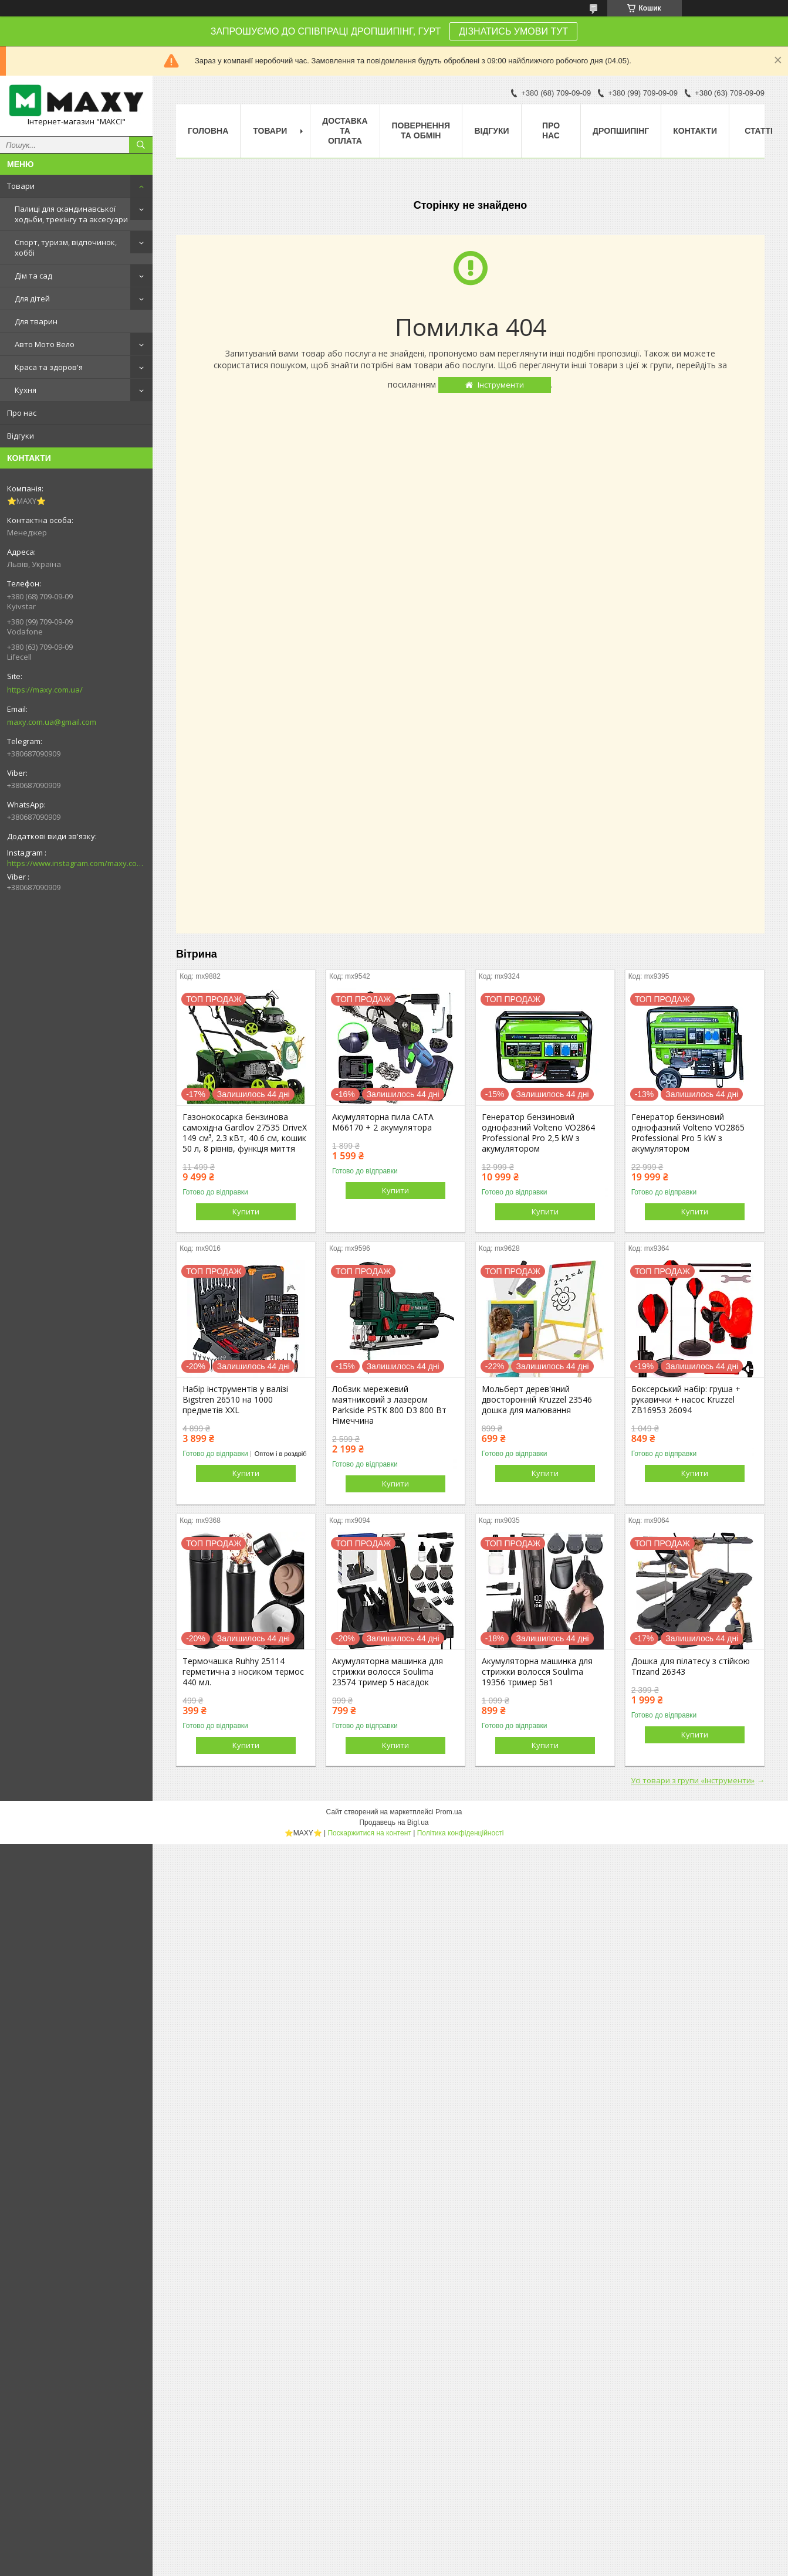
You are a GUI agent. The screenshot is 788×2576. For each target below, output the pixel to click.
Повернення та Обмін (421, 130)
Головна (208, 130)
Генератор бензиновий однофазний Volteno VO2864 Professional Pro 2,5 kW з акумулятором (538, 1133)
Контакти (695, 130)
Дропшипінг (621, 130)
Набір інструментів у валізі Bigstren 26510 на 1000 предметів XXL (235, 1400)
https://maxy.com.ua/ (45, 689)
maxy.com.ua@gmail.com (51, 722)
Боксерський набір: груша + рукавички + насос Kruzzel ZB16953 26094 (685, 1400)
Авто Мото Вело (45, 344)
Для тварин (36, 321)
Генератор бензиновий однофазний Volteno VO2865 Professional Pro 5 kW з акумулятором (688, 1133)
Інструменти (501, 384)
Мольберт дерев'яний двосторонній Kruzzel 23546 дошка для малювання (537, 1400)
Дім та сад (33, 275)
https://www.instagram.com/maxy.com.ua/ (76, 863)
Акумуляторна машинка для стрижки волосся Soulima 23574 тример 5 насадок (387, 1672)
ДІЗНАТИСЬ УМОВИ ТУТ (513, 31)
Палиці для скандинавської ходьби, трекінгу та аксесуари (71, 214)
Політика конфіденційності (460, 1833)
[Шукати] (141, 145)
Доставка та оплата (344, 130)
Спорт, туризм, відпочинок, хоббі (66, 247)
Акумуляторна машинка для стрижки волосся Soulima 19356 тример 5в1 (537, 1672)
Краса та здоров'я (49, 367)
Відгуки (20, 435)
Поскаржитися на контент (369, 1833)
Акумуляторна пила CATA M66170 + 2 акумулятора (383, 1122)
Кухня (25, 390)
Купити (245, 1211)
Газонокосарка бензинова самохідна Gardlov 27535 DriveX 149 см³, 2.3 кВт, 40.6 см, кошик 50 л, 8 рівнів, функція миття (244, 1133)
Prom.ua (448, 1812)
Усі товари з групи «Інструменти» (693, 1780)
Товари (21, 186)
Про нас (21, 413)
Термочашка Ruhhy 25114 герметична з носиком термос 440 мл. (243, 1672)
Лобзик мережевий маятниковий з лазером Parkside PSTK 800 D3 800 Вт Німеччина (389, 1405)
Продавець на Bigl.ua (393, 1822)
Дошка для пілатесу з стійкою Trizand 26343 (690, 1666)
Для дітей (32, 298)
